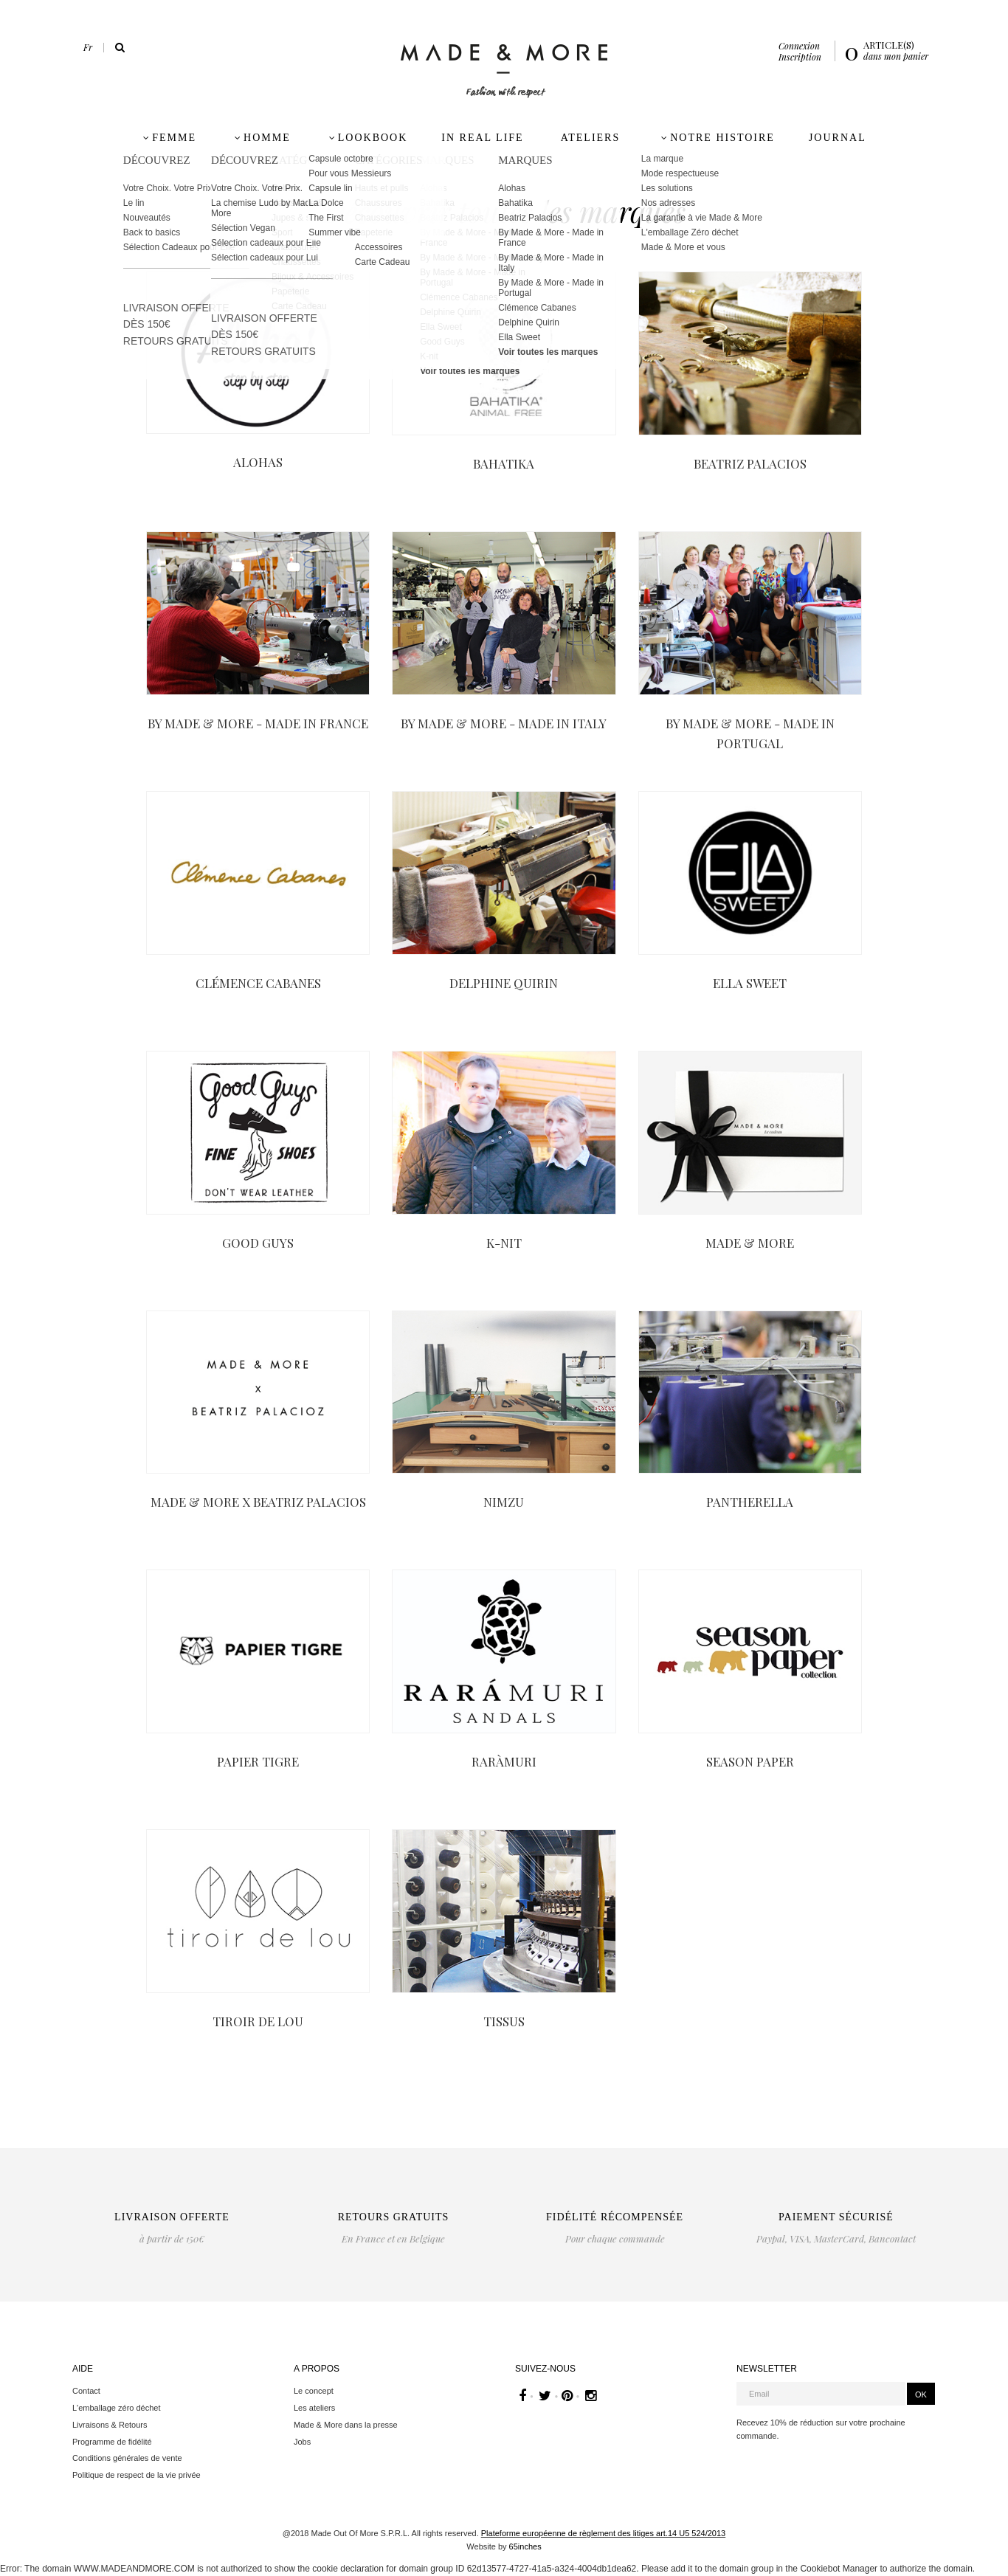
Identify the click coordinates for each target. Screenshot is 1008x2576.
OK (921, 2394)
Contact (86, 2390)
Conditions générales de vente (127, 2458)
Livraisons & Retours (110, 2424)
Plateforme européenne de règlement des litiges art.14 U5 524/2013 (603, 2533)
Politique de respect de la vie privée (136, 2474)
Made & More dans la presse (346, 2424)
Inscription (800, 57)
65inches (525, 2546)
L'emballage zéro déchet (116, 2407)
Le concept (314, 2390)
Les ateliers (314, 2407)
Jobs (302, 2441)
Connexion (799, 46)
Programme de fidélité (112, 2441)
